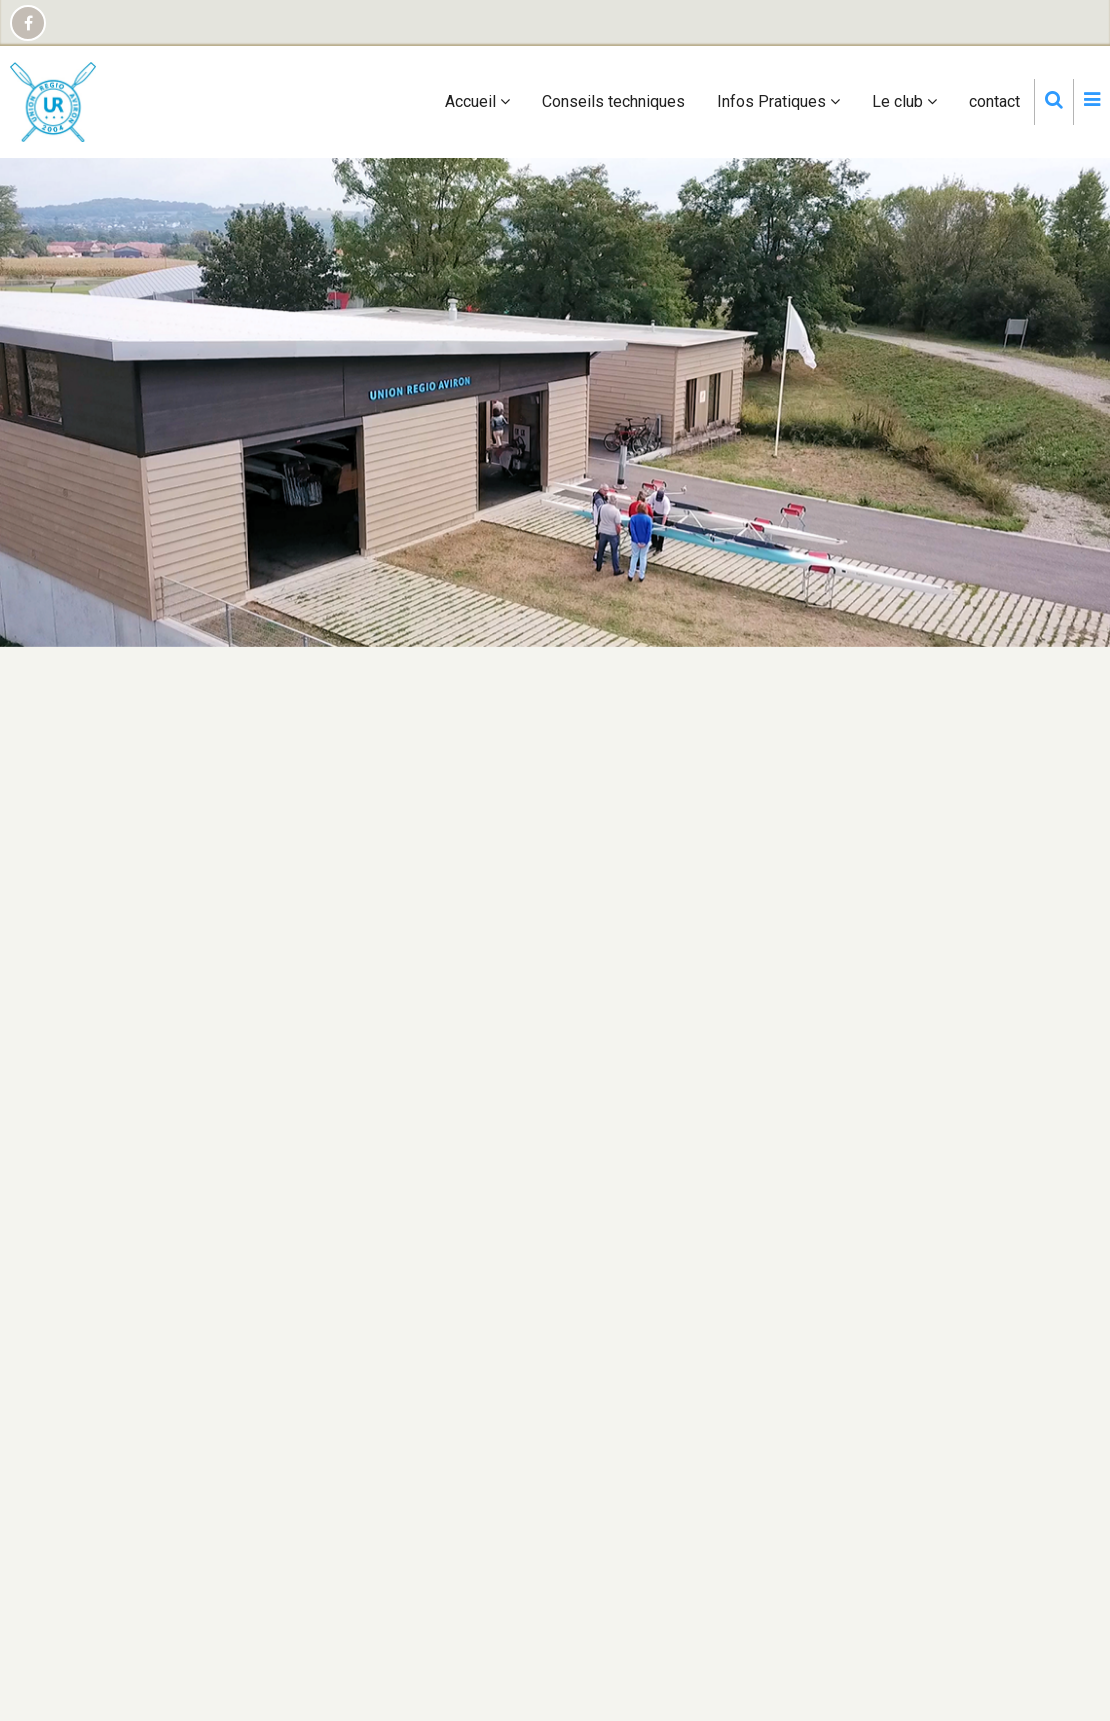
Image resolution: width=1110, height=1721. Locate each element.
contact (994, 101)
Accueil (477, 101)
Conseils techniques (613, 101)
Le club (904, 101)
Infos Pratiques (778, 101)
